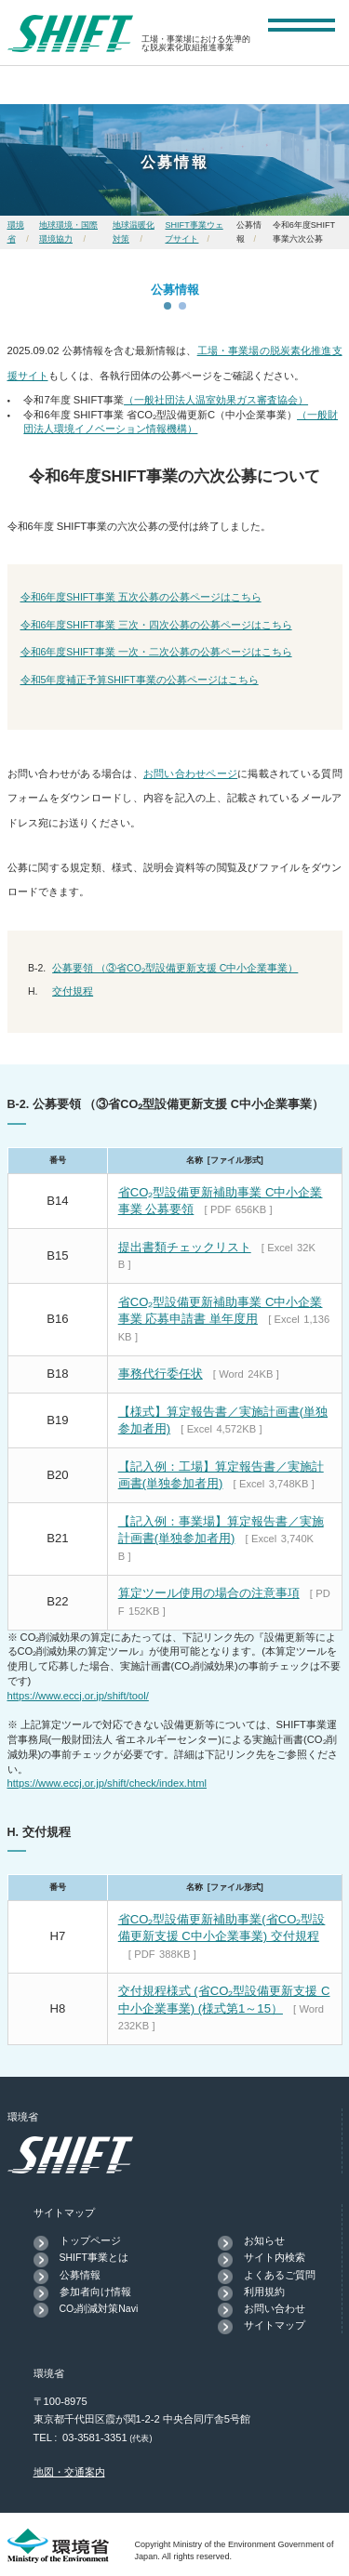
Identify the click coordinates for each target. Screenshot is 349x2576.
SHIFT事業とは (94, 2257)
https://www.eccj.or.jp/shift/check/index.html (107, 1783)
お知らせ (264, 2240)
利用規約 (264, 2291)
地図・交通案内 (69, 2471)
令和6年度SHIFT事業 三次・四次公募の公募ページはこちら (156, 624)
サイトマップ (274, 2325)
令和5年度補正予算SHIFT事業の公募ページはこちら (139, 679)
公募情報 (80, 2274)
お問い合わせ (274, 2308)
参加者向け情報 (95, 2291)
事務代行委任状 (160, 1373)
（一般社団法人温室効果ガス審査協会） (216, 399)
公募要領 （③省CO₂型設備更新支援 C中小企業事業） (175, 967)
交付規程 (72, 991)
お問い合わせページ (190, 773)
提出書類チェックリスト (184, 1247)
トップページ (90, 2240)
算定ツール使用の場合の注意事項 (209, 1593)
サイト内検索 (274, 2257)
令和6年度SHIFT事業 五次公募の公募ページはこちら (141, 596)
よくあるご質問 (279, 2274)
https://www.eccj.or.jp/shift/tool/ (78, 1695)
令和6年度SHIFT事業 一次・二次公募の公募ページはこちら (156, 651)
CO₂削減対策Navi (99, 2308)
